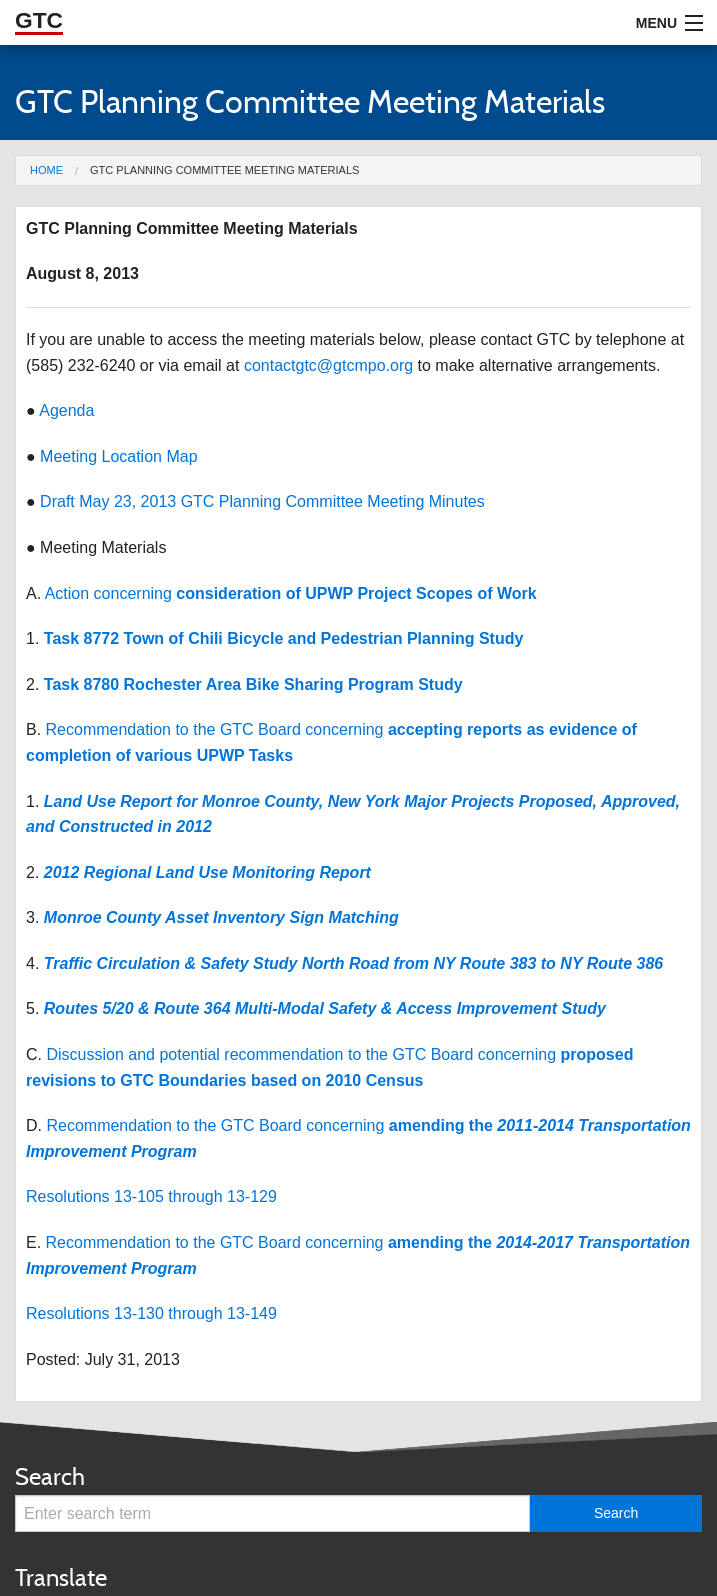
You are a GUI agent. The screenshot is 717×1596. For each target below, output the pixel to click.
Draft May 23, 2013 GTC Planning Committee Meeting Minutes (262, 501)
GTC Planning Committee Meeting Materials (224, 170)
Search (50, 1476)
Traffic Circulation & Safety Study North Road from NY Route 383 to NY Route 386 (353, 963)
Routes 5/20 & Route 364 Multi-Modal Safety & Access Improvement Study (325, 1008)
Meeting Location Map (118, 456)
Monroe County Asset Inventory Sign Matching (221, 917)
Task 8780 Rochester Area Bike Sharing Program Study (253, 684)
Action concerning (291, 593)
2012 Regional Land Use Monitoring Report (207, 872)
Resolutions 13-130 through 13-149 (151, 1313)
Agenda (66, 410)
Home (46, 170)
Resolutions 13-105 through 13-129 (151, 1196)
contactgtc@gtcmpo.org (328, 365)
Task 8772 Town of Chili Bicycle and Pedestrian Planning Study (284, 638)
